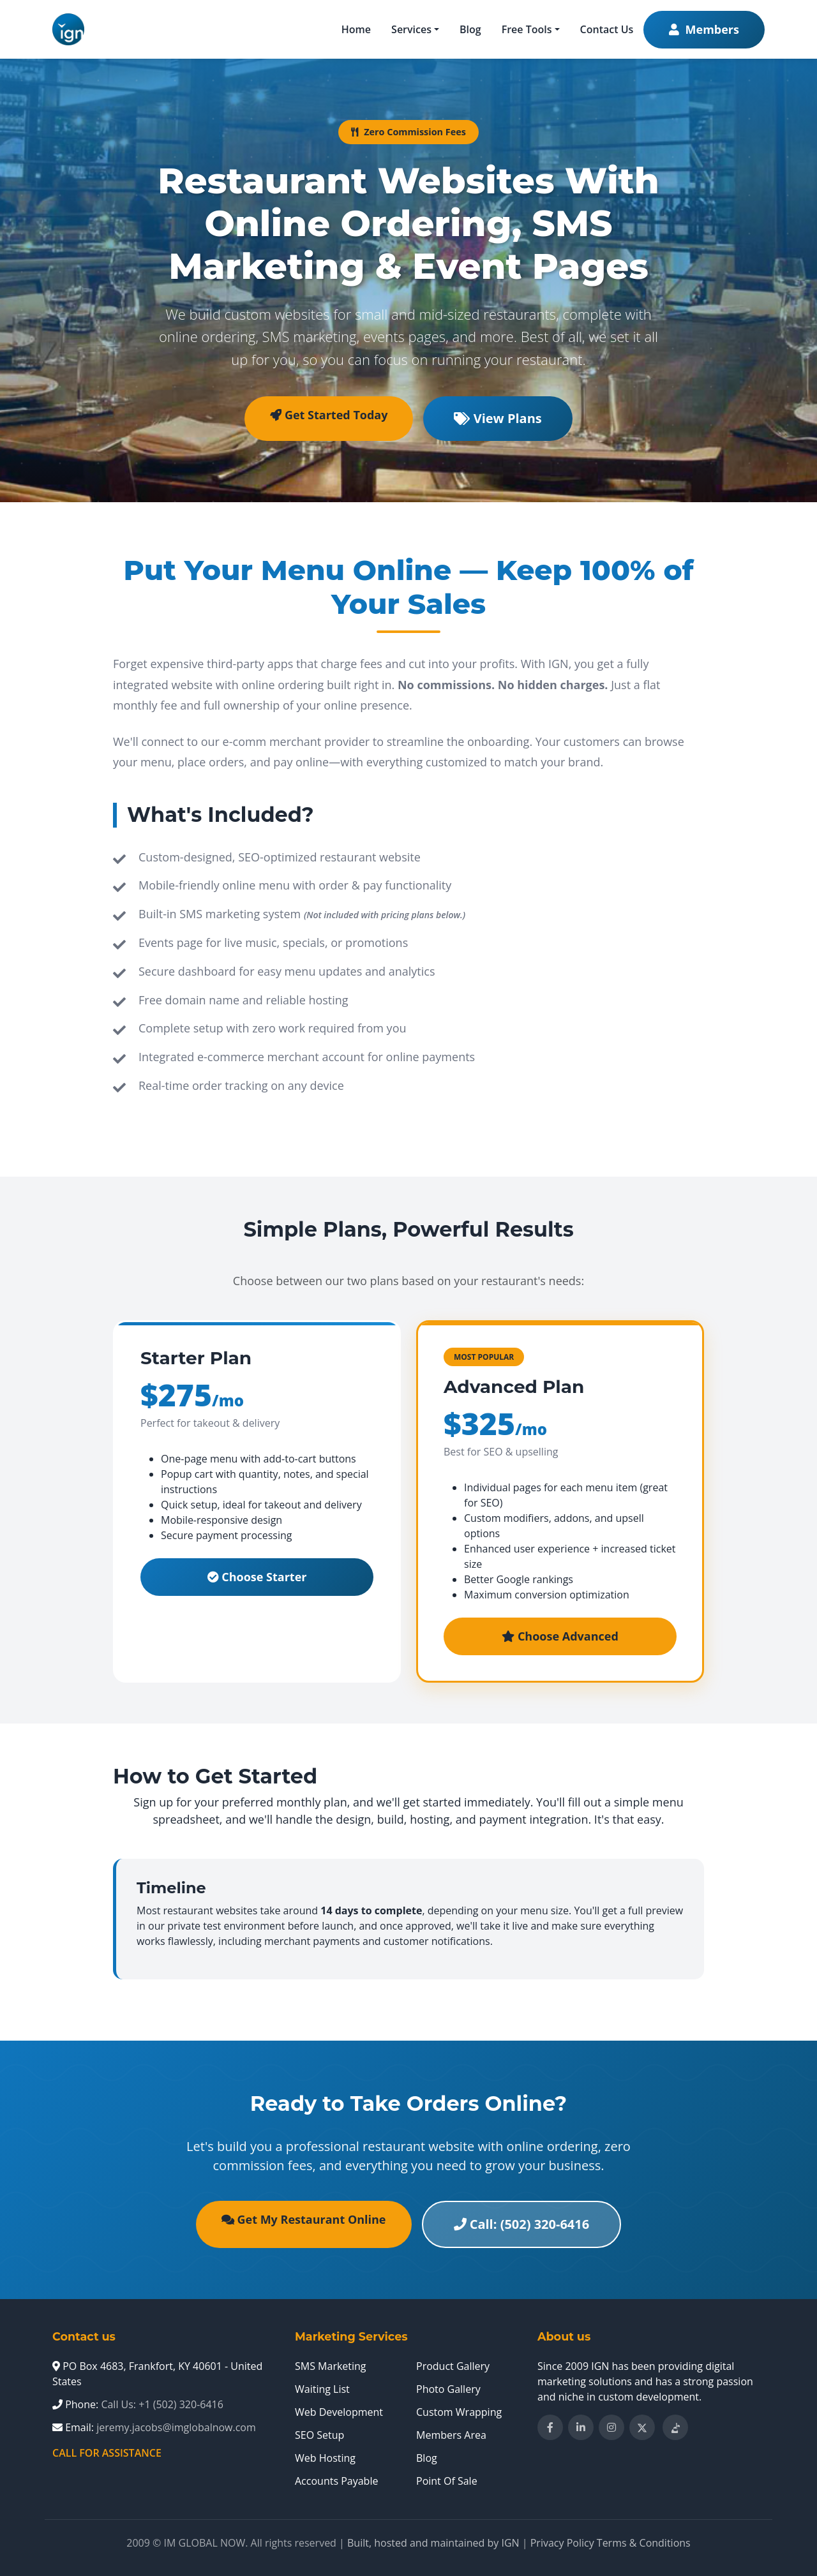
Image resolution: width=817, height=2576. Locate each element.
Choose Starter (257, 1576)
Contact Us (607, 29)
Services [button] (411, 29)
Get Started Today (328, 414)
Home (356, 29)
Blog (470, 29)
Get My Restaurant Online (303, 2219)
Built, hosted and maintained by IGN (433, 2543)
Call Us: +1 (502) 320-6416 (162, 2404)
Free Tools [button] (527, 29)
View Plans (497, 418)
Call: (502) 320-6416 (522, 2224)
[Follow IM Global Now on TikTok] (675, 2427)
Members (704, 29)
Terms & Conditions (644, 2543)
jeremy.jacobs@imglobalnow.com (176, 2427)
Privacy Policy (562, 2543)
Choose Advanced (560, 1636)
